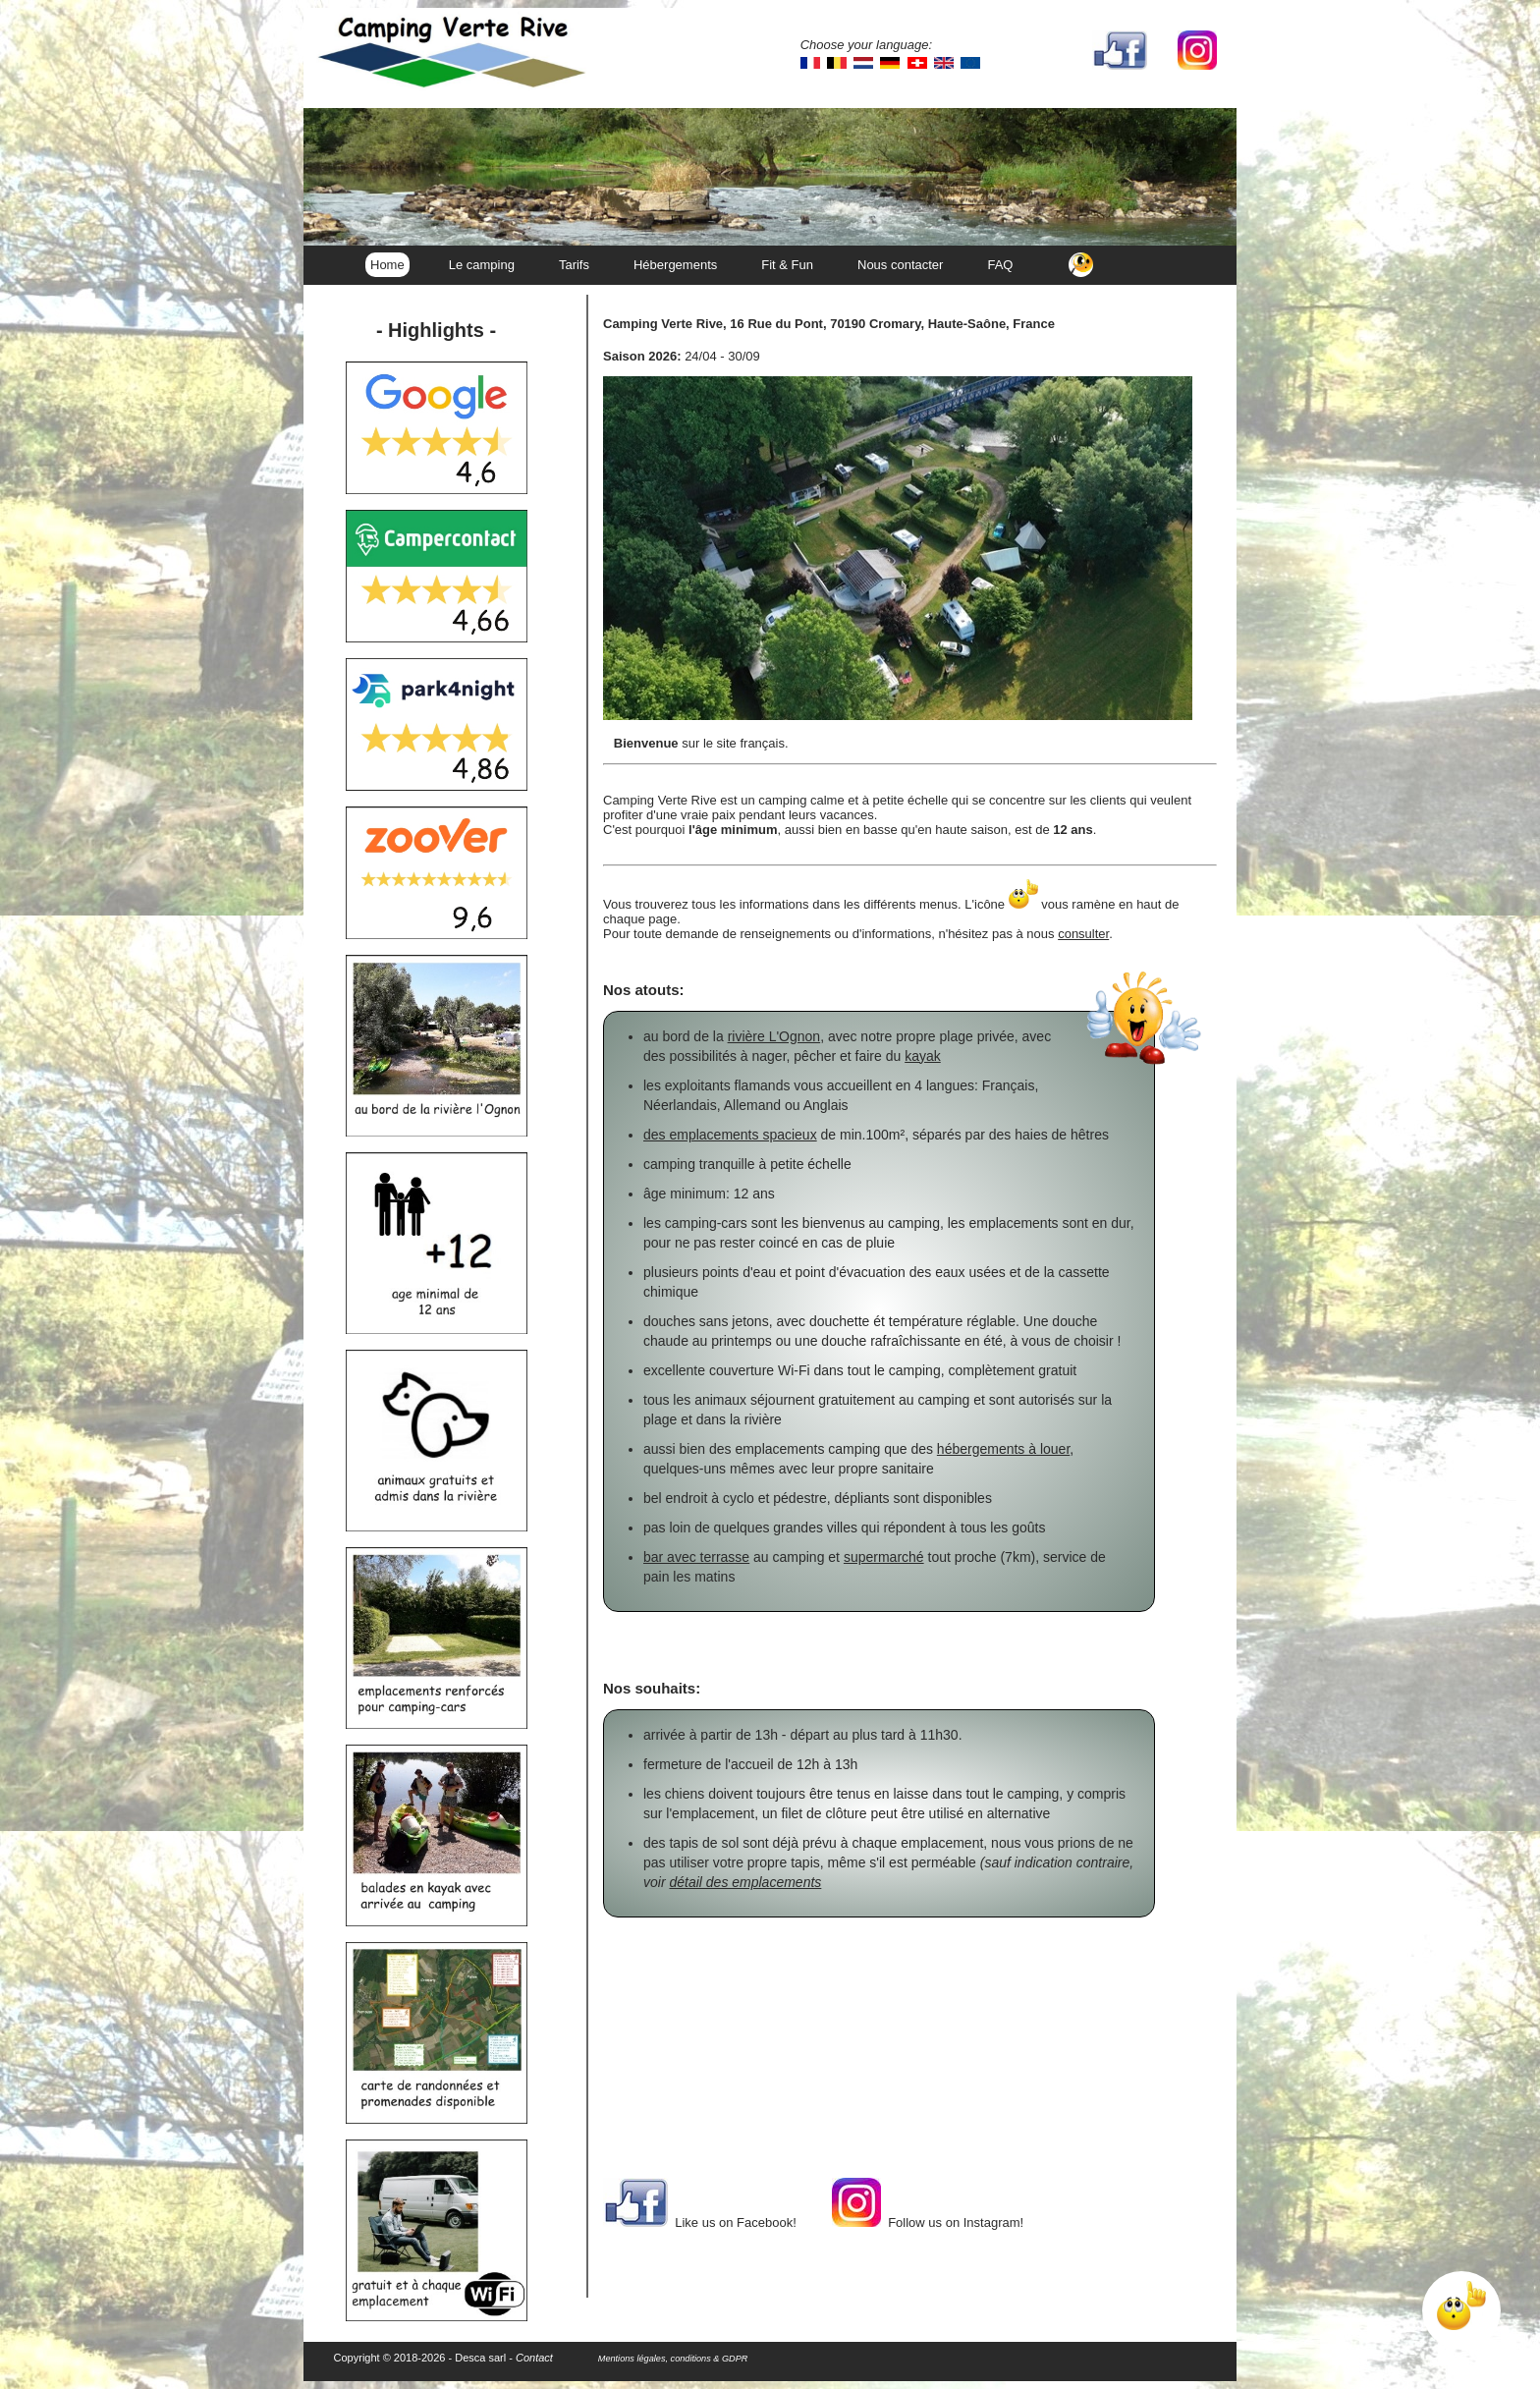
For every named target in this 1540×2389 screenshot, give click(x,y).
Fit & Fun (787, 264)
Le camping (482, 264)
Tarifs (574, 264)
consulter (1083, 933)
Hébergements (675, 264)
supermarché (884, 1557)
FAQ (1000, 264)
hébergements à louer (1003, 1449)
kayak (923, 1056)
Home (387, 264)
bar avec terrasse (696, 1557)
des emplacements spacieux (730, 1134)
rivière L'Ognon (774, 1036)
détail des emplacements (745, 1882)
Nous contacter (900, 264)
